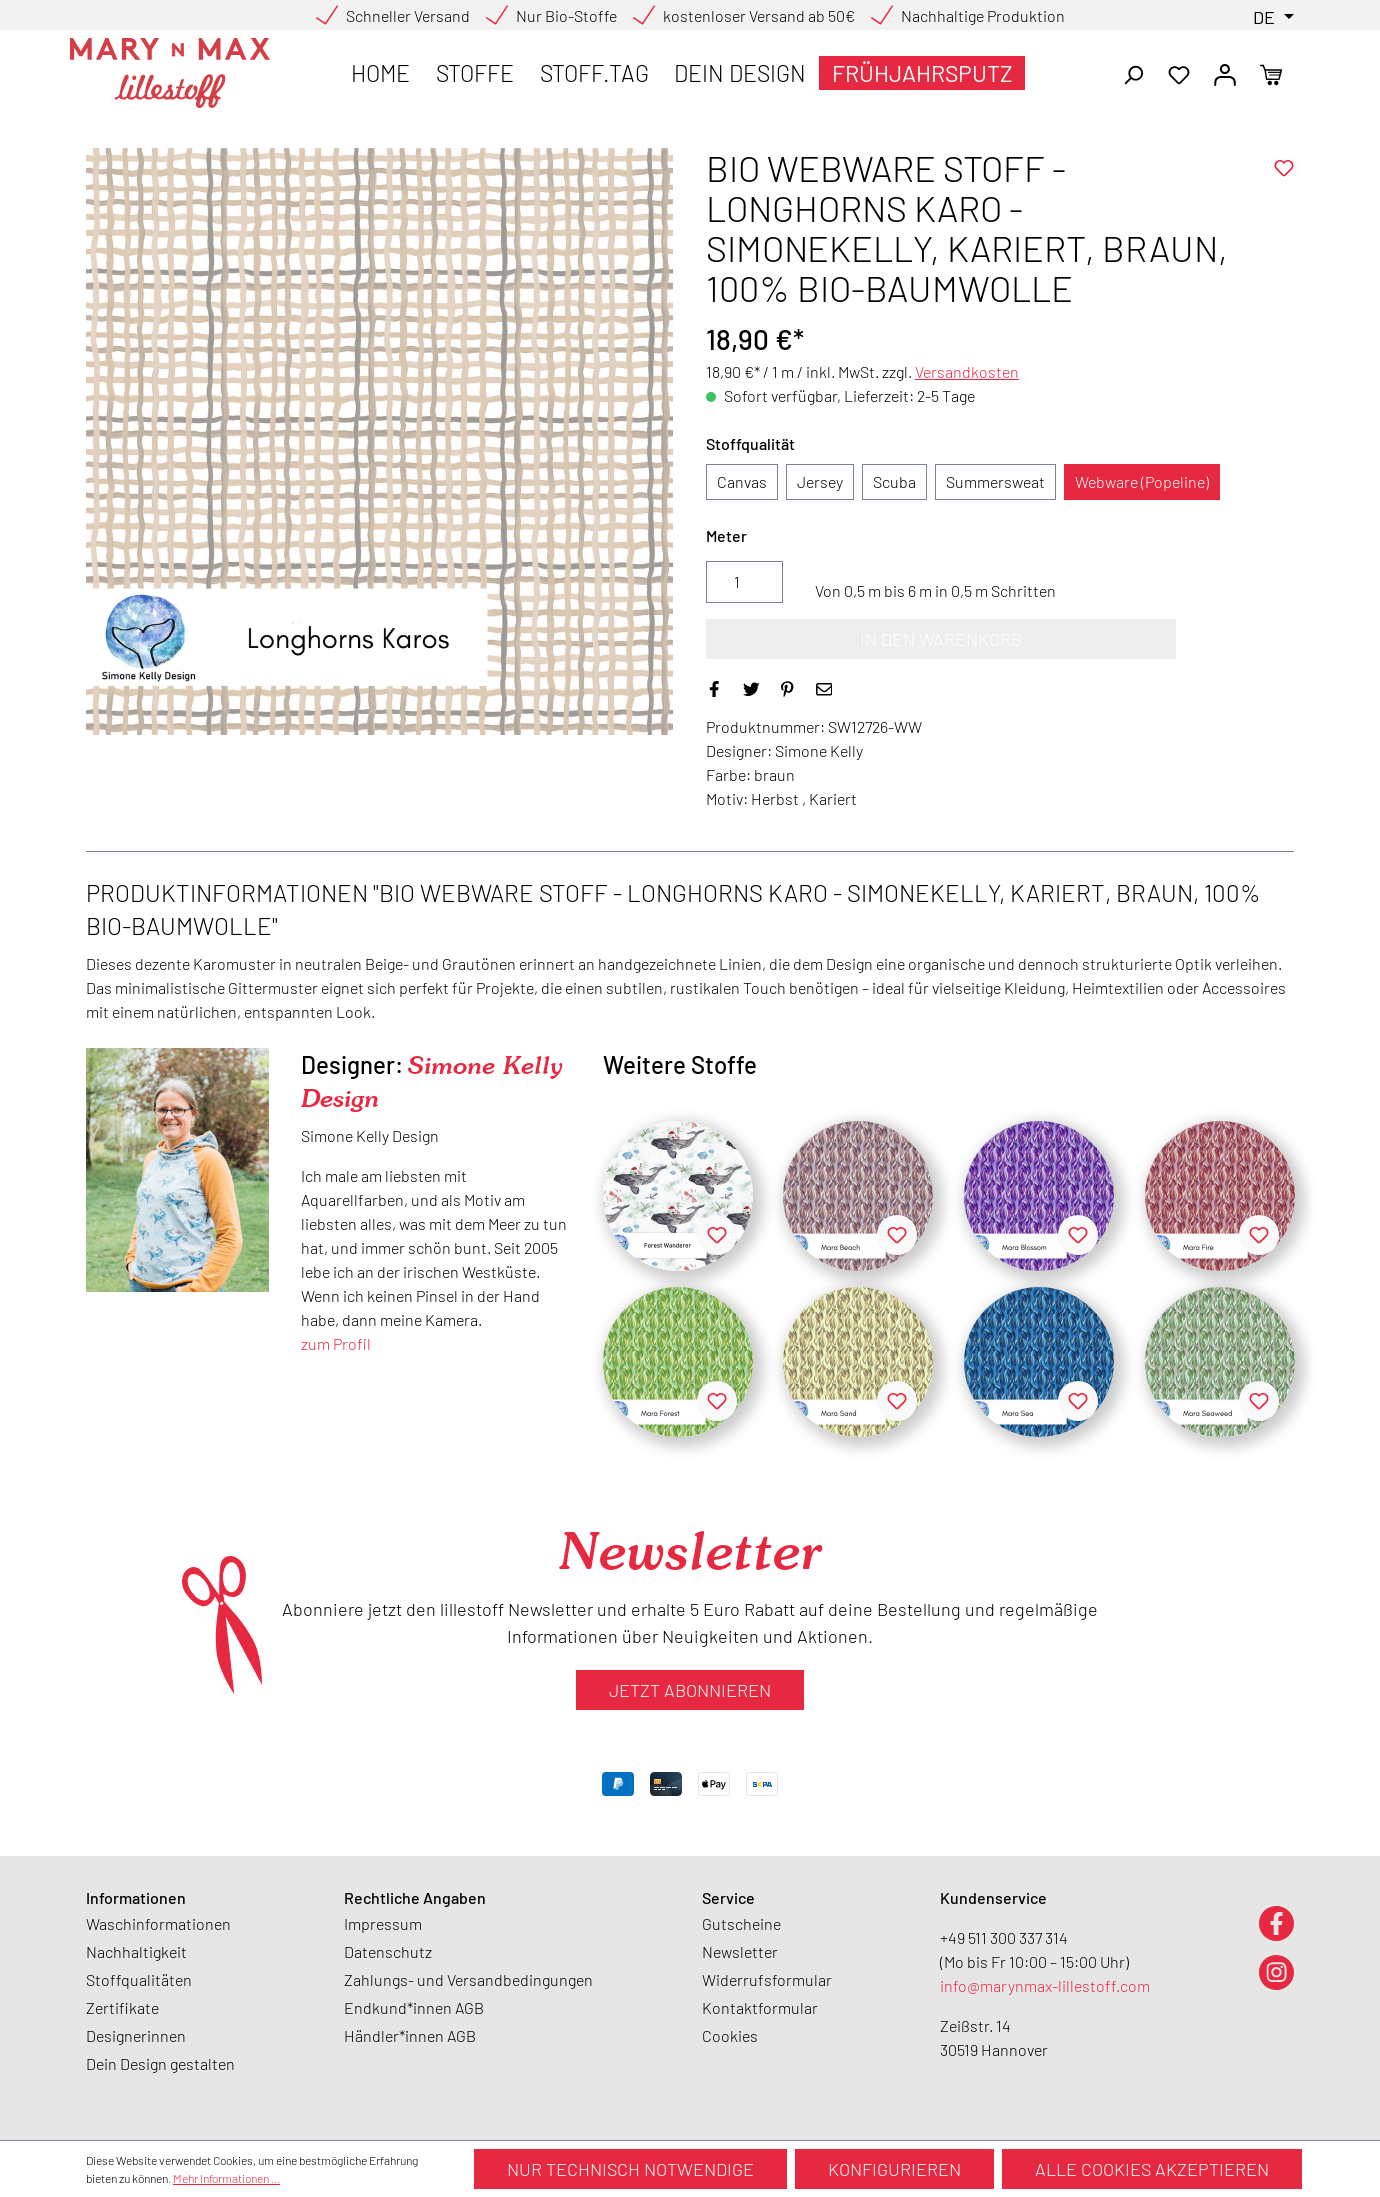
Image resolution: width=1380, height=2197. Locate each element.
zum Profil (336, 1343)
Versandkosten (967, 371)
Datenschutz (388, 1951)
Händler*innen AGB (410, 2035)
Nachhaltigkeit (136, 1951)
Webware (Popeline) (1142, 481)
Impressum (383, 1923)
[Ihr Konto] (1225, 73)
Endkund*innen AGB (414, 2007)
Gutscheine (741, 1923)
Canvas (742, 481)
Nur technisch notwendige (630, 2169)
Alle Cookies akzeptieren (1152, 2169)
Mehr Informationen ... (226, 2178)
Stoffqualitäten (139, 1979)
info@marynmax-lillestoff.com (1045, 1985)
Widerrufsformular (767, 1979)
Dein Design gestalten (160, 2063)
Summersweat (995, 481)
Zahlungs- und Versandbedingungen (468, 1979)
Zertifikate (122, 2007)
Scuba (894, 481)
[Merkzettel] (1179, 73)
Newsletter (740, 1951)
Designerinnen (136, 2035)
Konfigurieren (894, 2169)
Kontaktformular (760, 2007)
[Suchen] (1133, 73)
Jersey (820, 481)
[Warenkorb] (1271, 73)
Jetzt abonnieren (690, 1690)
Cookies (730, 2035)
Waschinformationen (158, 1923)
